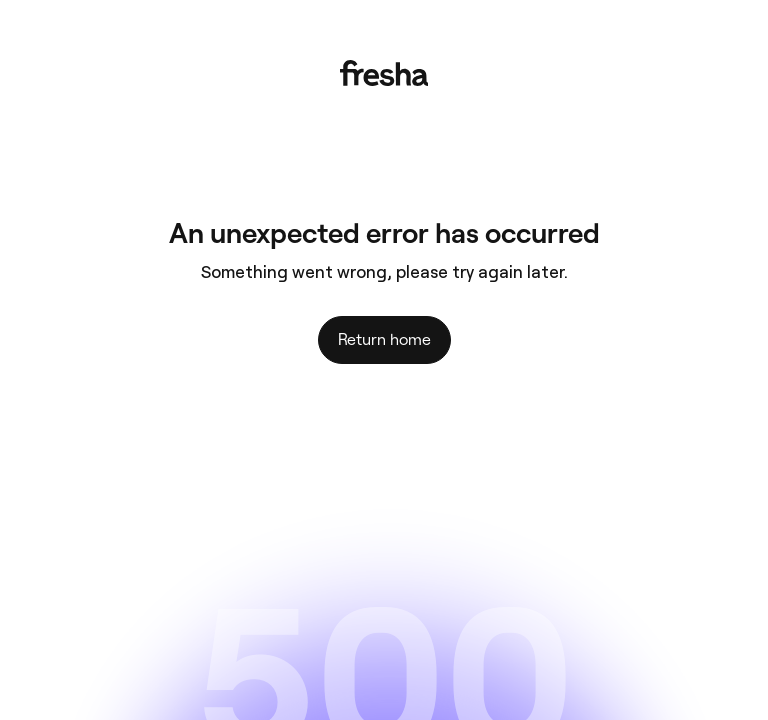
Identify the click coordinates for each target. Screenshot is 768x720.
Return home (384, 339)
